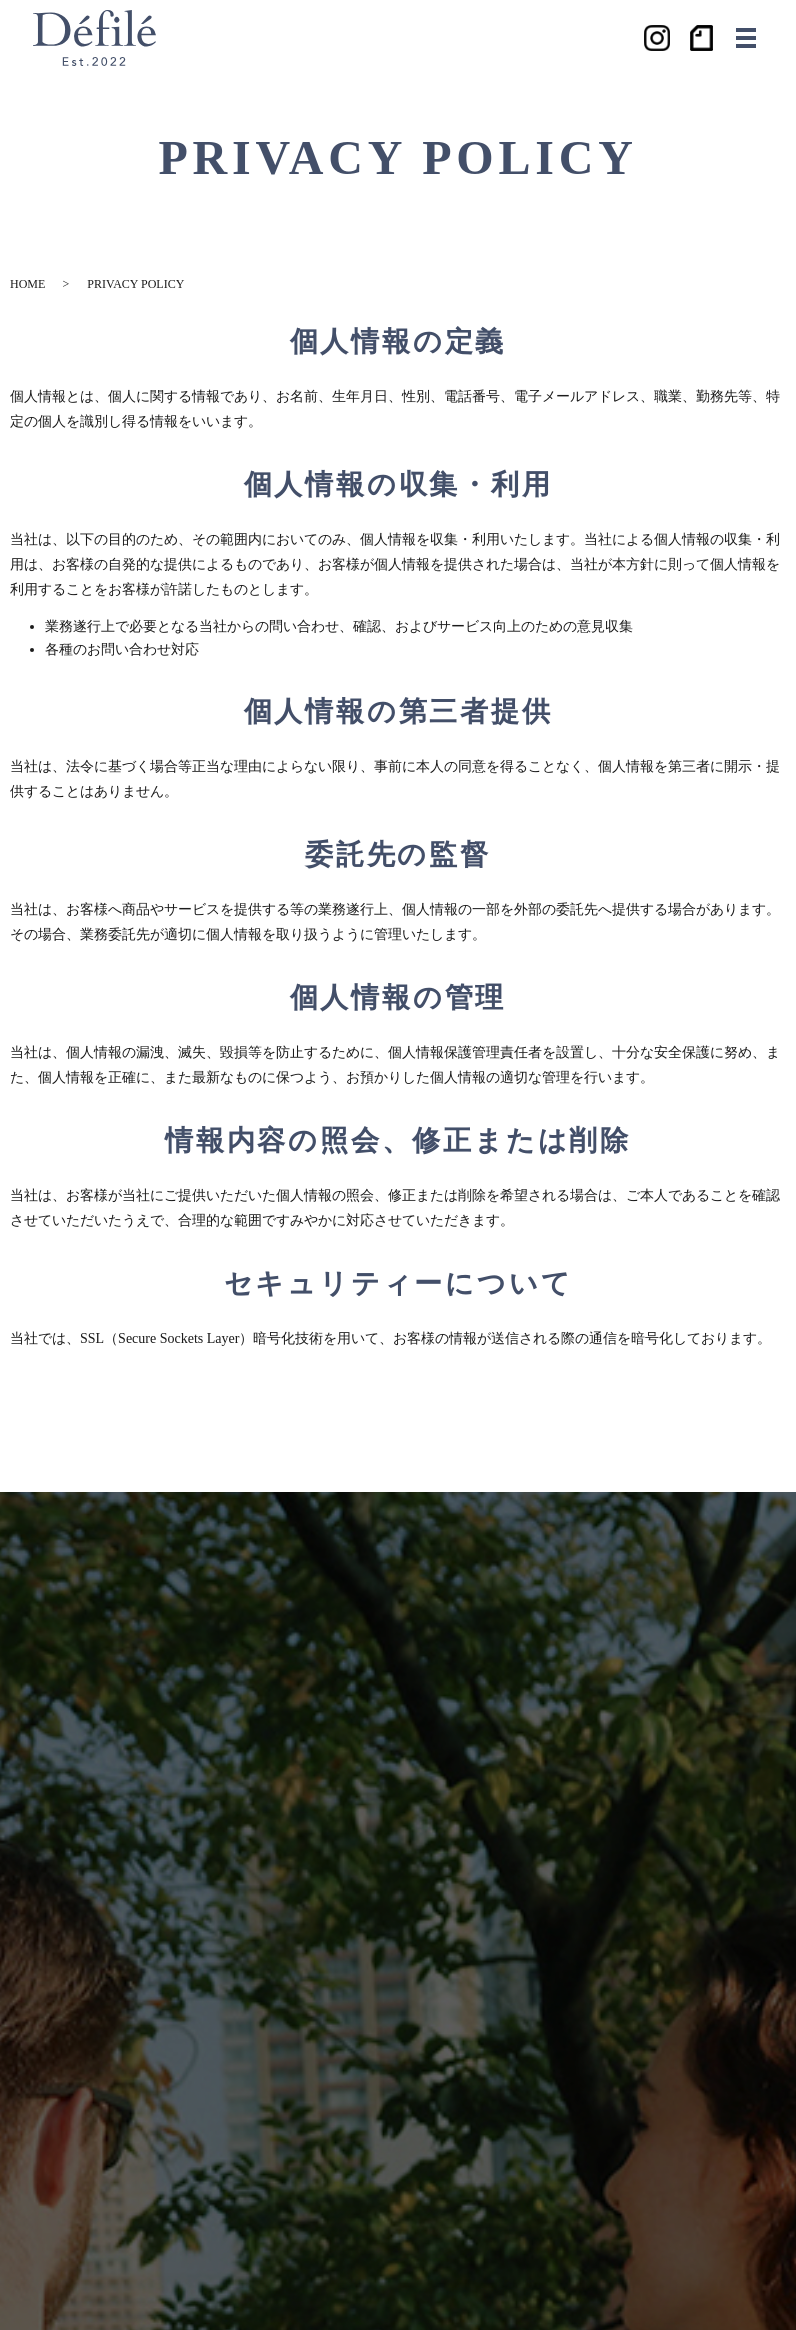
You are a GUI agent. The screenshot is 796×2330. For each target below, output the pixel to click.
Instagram (657, 38)
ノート (703, 38)
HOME (27, 284)
